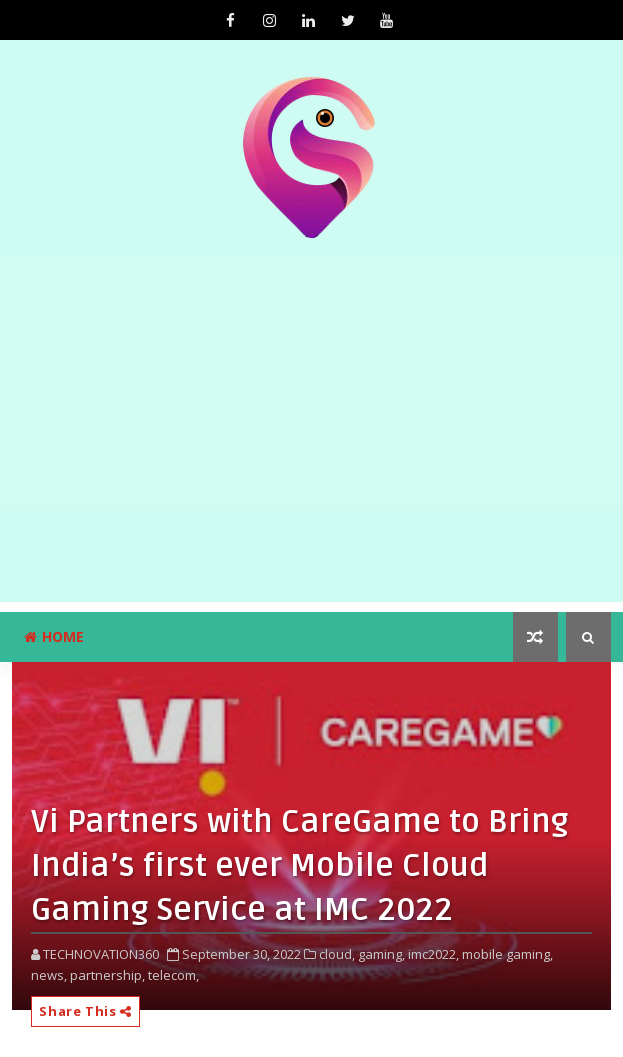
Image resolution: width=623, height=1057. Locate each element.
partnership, (107, 975)
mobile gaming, (507, 954)
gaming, (381, 954)
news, (49, 975)
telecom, (173, 975)
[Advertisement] (311, 462)
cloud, (337, 954)
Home (54, 636)
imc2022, (433, 954)
